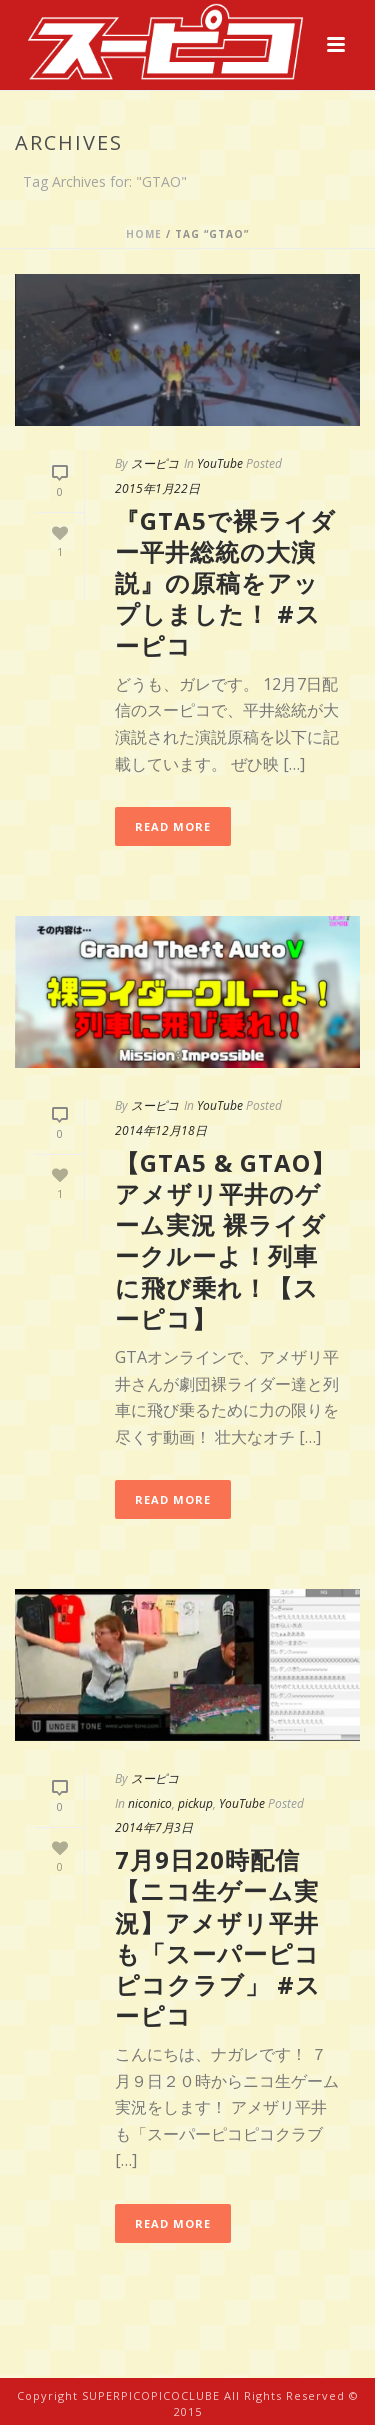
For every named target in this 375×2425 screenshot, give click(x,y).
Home (144, 234)
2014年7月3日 (154, 1827)
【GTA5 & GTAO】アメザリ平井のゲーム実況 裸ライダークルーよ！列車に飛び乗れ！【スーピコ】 (225, 1240)
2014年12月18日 (161, 1130)
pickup (195, 1803)
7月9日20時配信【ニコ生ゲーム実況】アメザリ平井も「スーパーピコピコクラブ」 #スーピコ (218, 1937)
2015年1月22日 (157, 488)
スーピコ (155, 463)
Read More (173, 826)
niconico (150, 1803)
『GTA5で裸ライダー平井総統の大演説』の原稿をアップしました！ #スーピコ (225, 583)
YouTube (220, 463)
